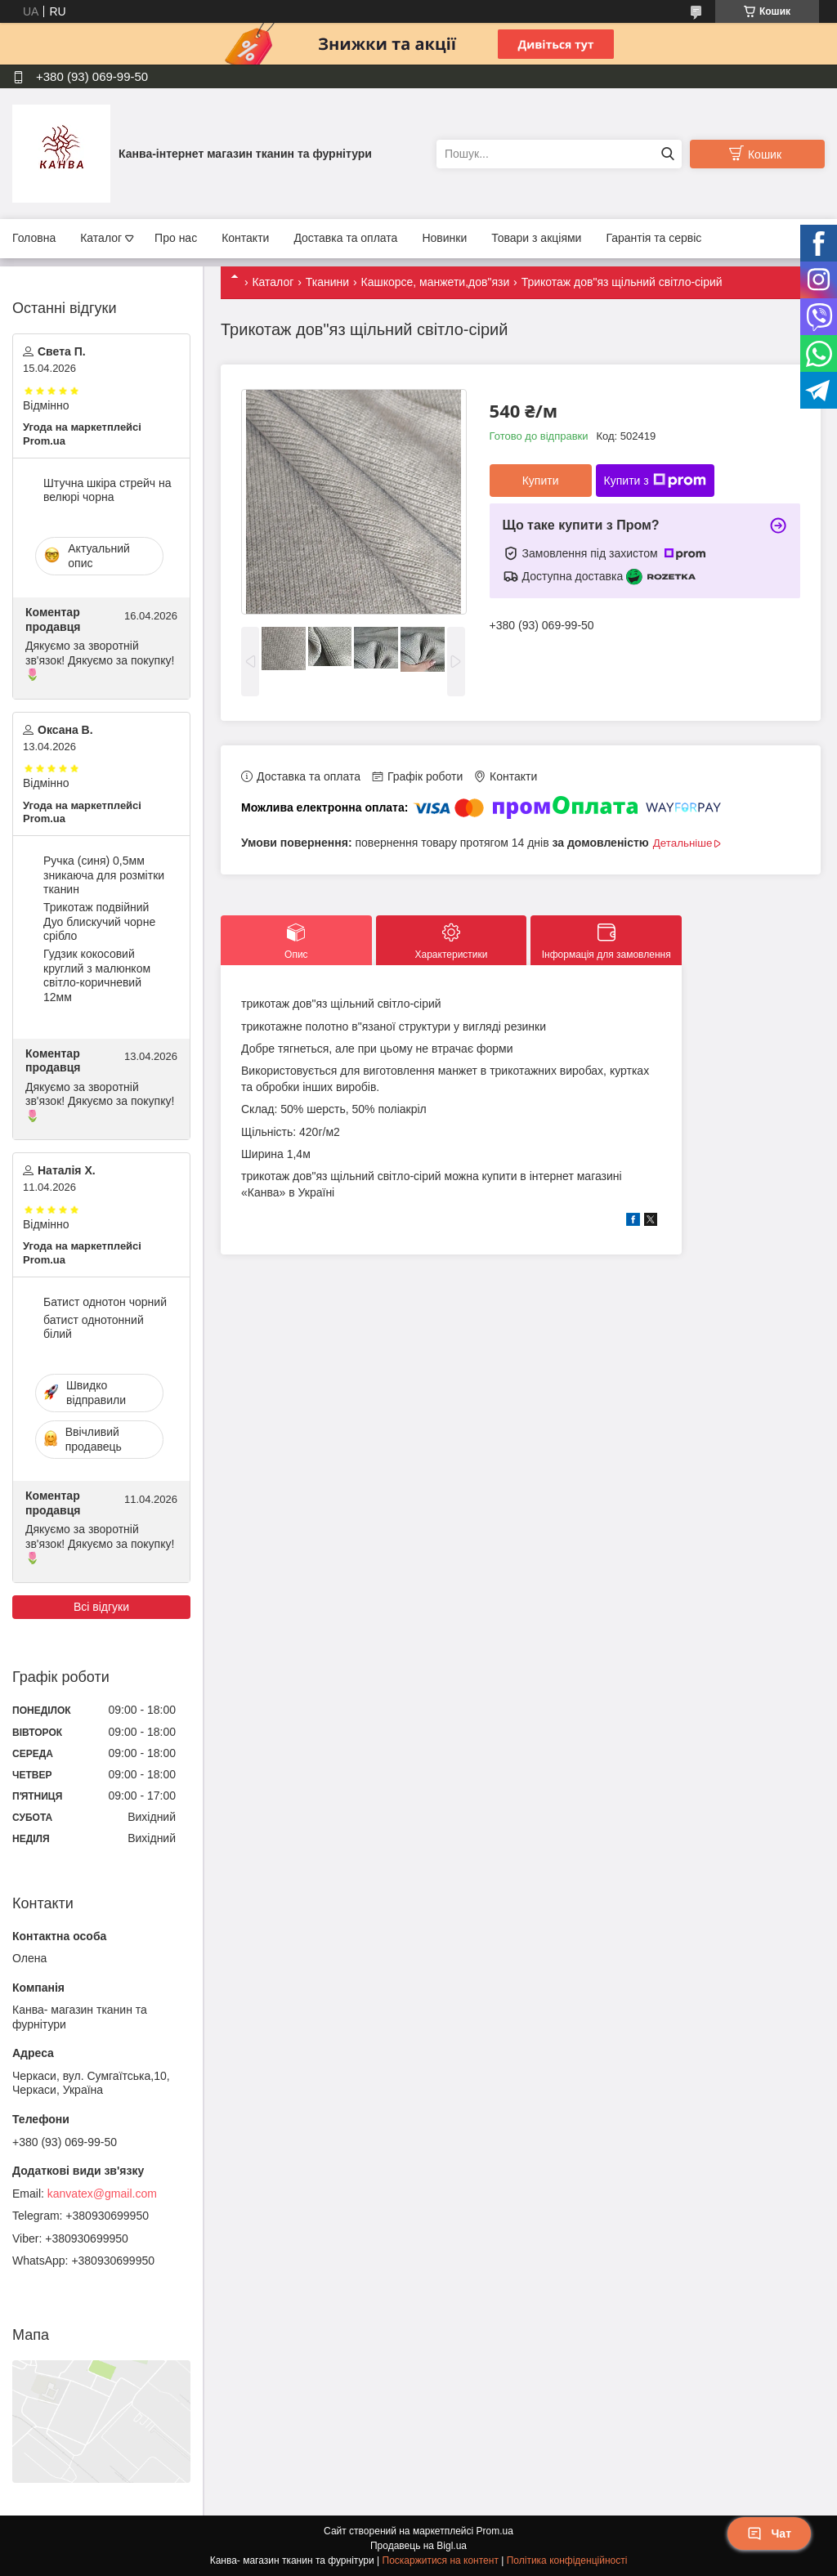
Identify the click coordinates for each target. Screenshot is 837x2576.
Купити (540, 480)
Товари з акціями (536, 237)
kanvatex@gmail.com (102, 2193)
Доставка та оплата (345, 237)
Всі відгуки (101, 1606)
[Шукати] (667, 154)
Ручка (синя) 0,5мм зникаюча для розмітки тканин (103, 875)
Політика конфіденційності (567, 2560)
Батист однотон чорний (105, 1301)
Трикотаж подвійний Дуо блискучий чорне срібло (99, 921)
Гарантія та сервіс (653, 237)
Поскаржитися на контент (441, 2560)
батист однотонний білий (93, 1327)
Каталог (101, 237)
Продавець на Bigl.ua (418, 2545)
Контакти (245, 237)
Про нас (175, 237)
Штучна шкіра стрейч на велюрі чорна (107, 490)
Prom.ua (495, 2531)
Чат (769, 2533)
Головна (34, 237)
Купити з (655, 480)
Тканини (327, 281)
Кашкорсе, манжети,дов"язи (434, 281)
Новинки (444, 237)
